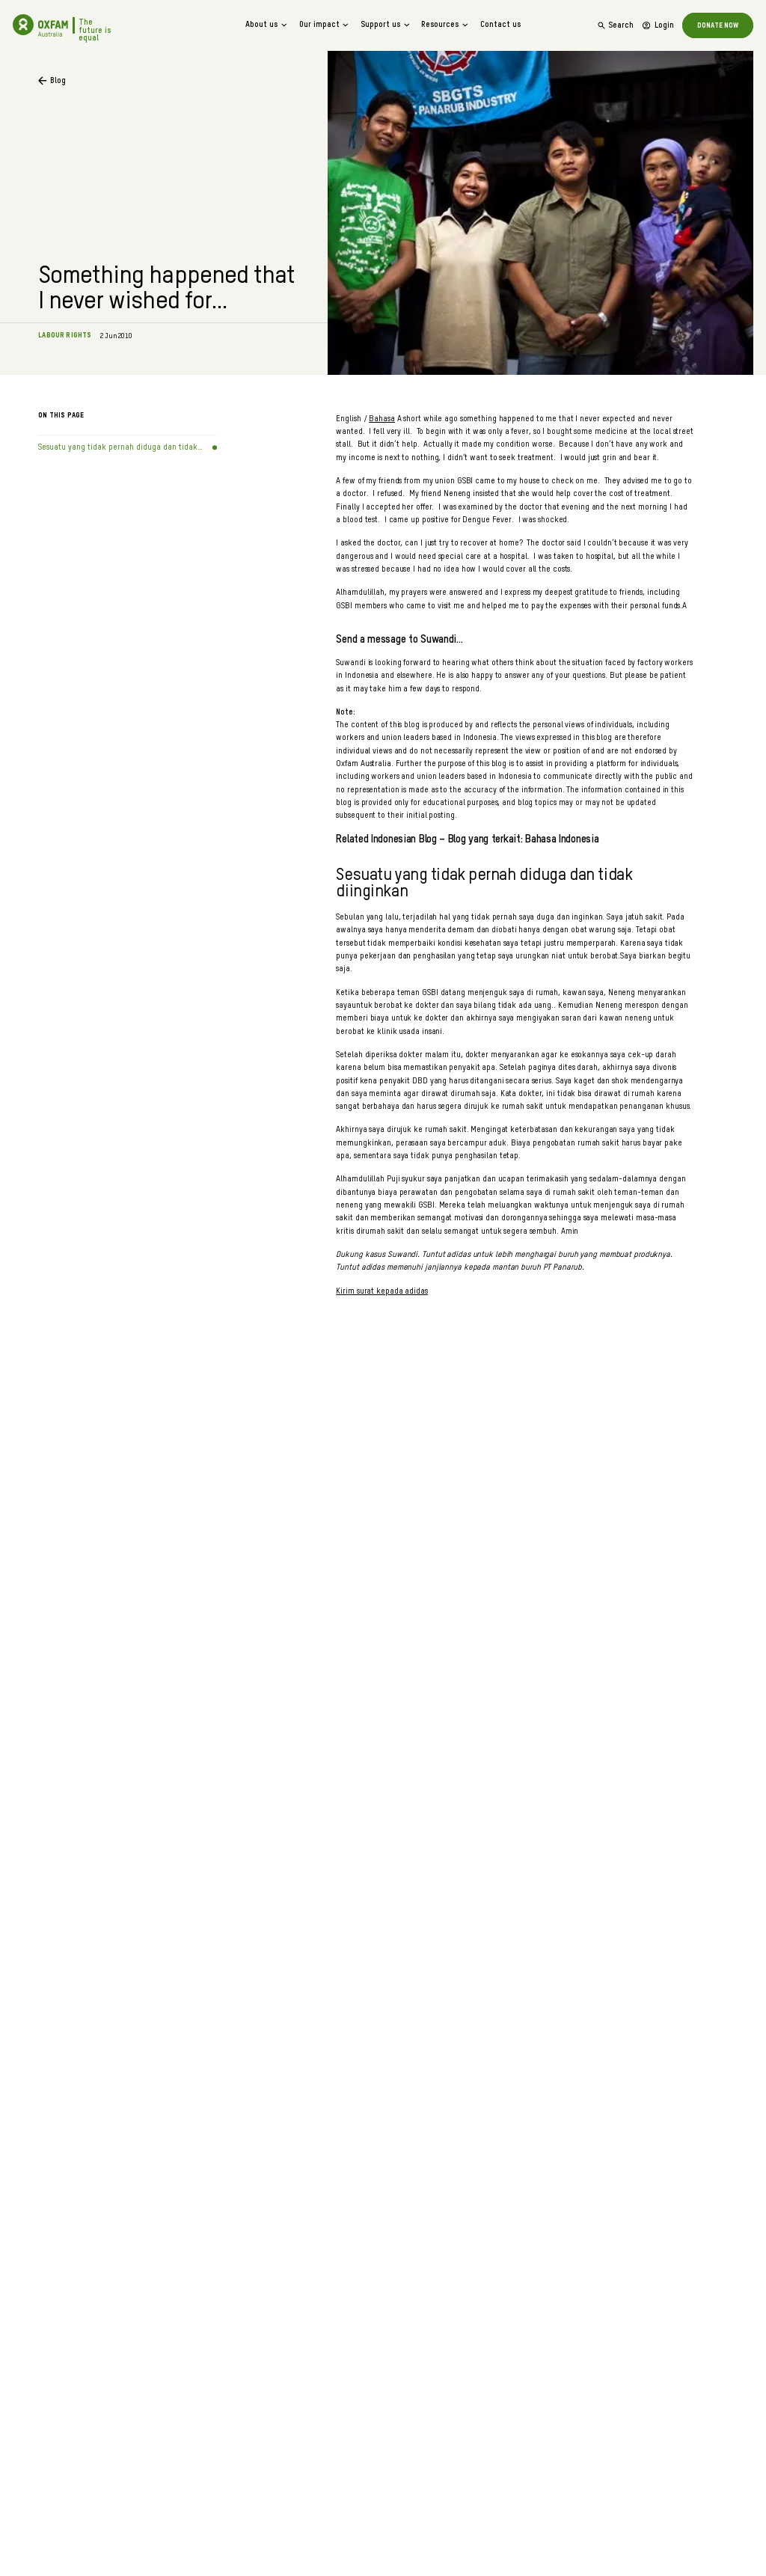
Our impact (324, 25)
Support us (386, 25)
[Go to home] (23, 24)
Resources (445, 25)
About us (266, 25)
